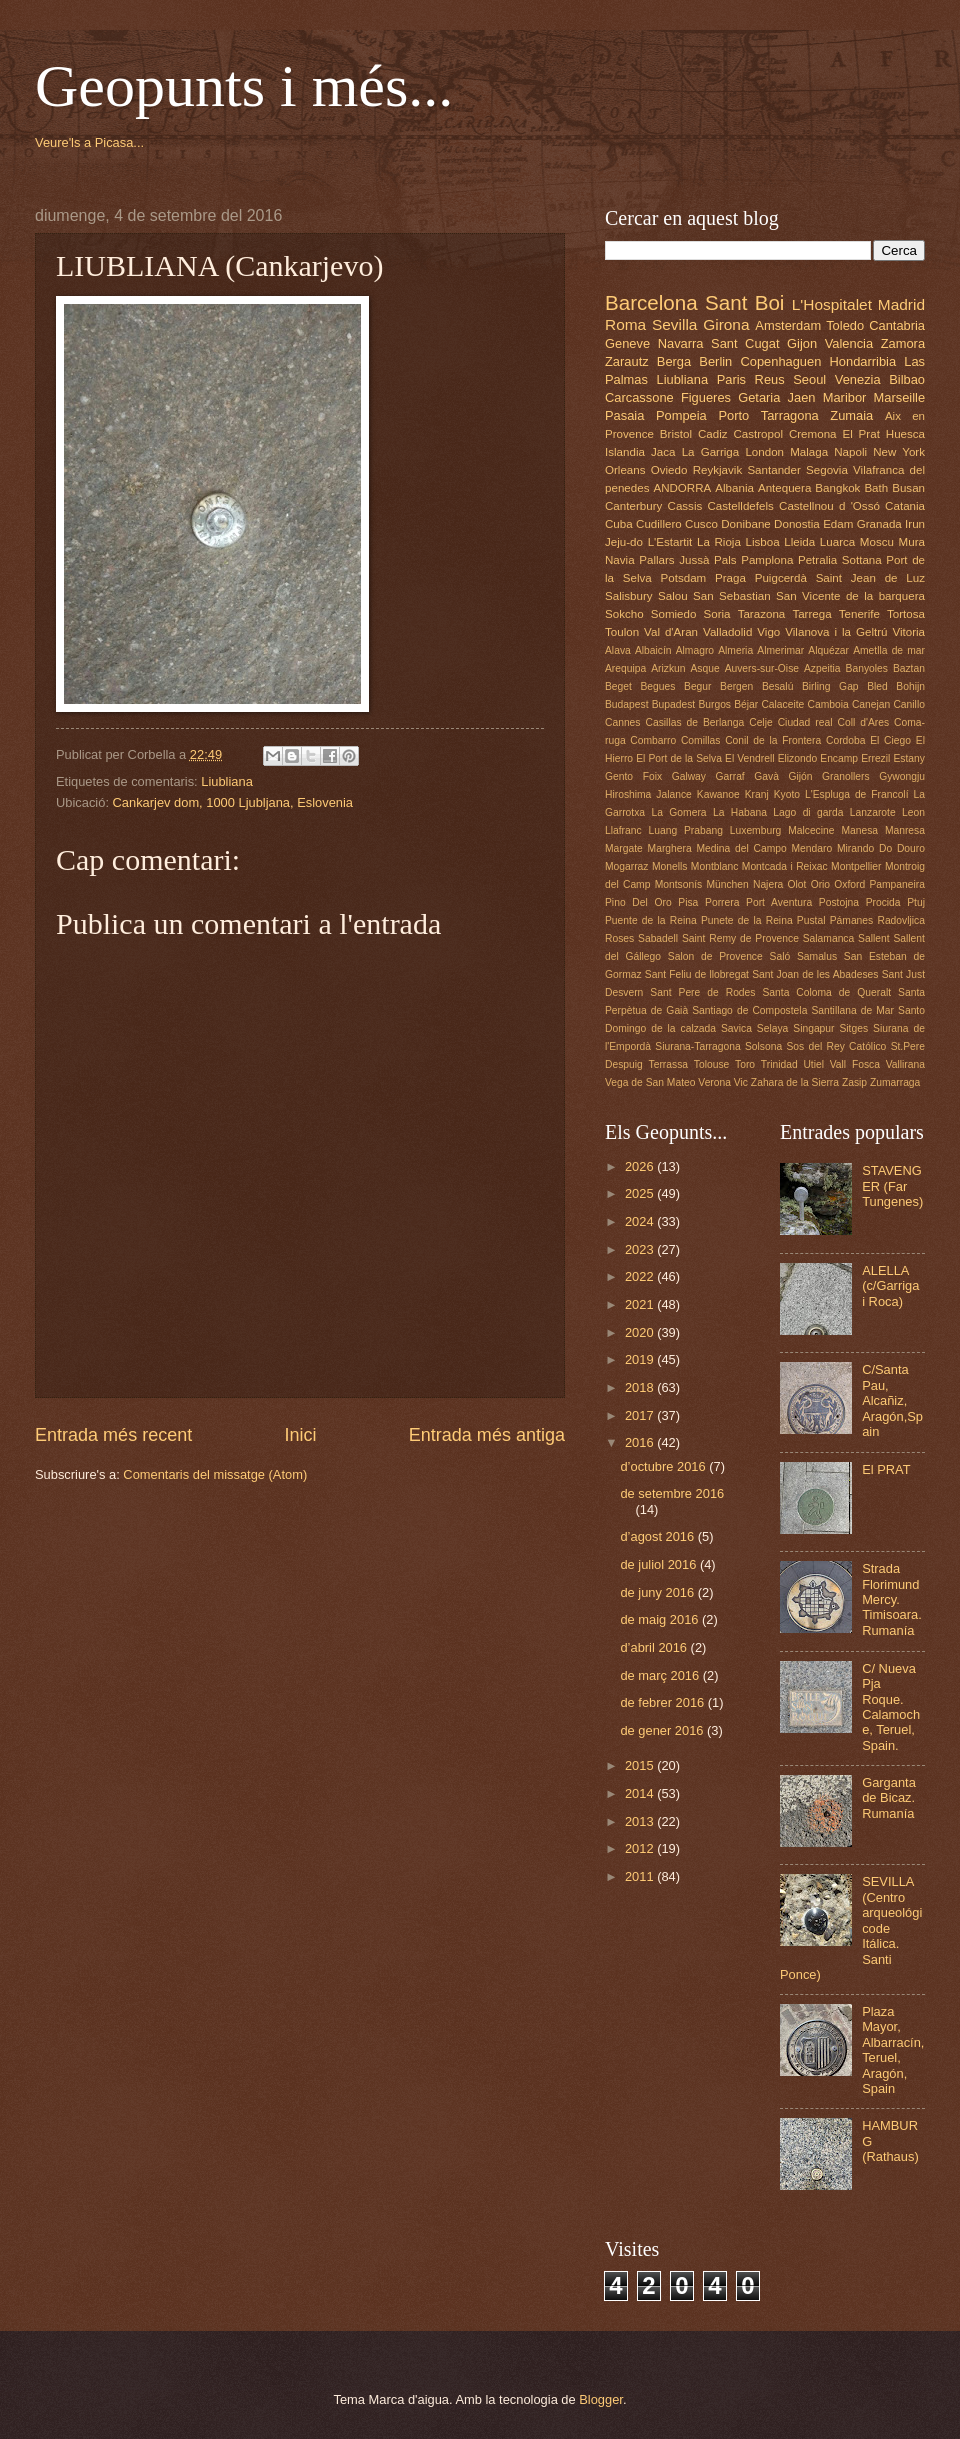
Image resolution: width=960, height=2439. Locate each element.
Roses (619, 938)
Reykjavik (718, 470)
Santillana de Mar (852, 1010)
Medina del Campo (741, 848)
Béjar (746, 704)
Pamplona (767, 560)
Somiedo (674, 614)
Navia (620, 560)
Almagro (695, 650)
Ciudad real (805, 722)
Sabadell (658, 938)
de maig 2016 (661, 1619)
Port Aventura (779, 902)
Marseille (900, 397)
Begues (658, 686)
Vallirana (905, 1064)
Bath (876, 488)
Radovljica (901, 920)
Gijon (802, 343)
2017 (641, 1415)
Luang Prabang (686, 830)
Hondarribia (863, 361)
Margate (624, 848)
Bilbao (907, 379)
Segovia (827, 470)
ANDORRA (682, 488)
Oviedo (669, 470)
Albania (734, 488)
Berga (674, 361)
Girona (726, 324)
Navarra (681, 343)
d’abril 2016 (655, 1647)
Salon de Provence (715, 956)
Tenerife (859, 614)
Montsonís (679, 884)
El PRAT (886, 1469)
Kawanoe (718, 794)
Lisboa (763, 542)
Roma (625, 324)
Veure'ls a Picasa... (89, 142)
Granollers (846, 776)
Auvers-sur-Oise (762, 668)
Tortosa (906, 614)
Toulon (622, 632)
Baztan (909, 668)
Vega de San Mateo (650, 1082)
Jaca (663, 452)
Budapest (627, 704)
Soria (717, 614)
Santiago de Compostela (749, 1010)
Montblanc (715, 866)
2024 (641, 1221)
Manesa (859, 830)
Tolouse (712, 1064)
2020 (641, 1332)
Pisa (688, 902)
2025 (641, 1193)
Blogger (601, 2399)
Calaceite (782, 704)
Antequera (784, 488)
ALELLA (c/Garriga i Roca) (890, 1286)
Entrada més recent (113, 1435)
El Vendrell (749, 758)
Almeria (735, 650)
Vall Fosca (855, 1064)
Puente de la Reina (651, 920)
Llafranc (623, 830)
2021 (641, 1304)
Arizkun (668, 668)
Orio (820, 884)
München (727, 884)
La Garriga (711, 452)
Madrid (901, 304)
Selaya (772, 1028)
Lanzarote (873, 812)
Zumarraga (895, 1082)
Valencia (849, 343)
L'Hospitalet (832, 304)
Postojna (839, 902)
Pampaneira (897, 884)
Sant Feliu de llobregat (697, 974)
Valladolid (727, 632)
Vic (741, 1082)
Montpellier (856, 866)
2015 (641, 1765)
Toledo (845, 325)
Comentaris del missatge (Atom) (215, 1474)
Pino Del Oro (638, 902)
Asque (704, 668)
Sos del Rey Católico (836, 1046)
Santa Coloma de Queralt (826, 992)
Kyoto (787, 794)
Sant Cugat (745, 343)
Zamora (903, 343)
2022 (641, 1276)
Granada (879, 524)
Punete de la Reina (747, 920)
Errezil (875, 758)
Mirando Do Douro (881, 848)
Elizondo (798, 758)
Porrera (722, 902)
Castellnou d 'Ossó (829, 506)
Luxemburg (756, 830)
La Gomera (678, 812)
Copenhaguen (780, 361)
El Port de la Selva (679, 758)
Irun (915, 524)
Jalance (674, 794)
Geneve (627, 343)
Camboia (828, 704)
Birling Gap (830, 686)
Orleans (625, 470)
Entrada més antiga (487, 1435)
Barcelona (651, 302)
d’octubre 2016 (664, 1466)
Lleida (799, 542)
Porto (733, 415)
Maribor (845, 397)
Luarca (837, 542)
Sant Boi (744, 302)
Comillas (700, 740)
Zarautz (627, 361)
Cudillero (659, 524)
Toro (745, 1064)
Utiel (813, 1064)
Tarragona (790, 415)
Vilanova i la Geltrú (836, 632)
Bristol (676, 434)
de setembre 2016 (672, 1493)
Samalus (817, 956)
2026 (641, 1166)
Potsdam (684, 578)
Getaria (759, 397)
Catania (905, 506)
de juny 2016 (658, 1592)
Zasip (854, 1082)
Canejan (871, 704)
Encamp (839, 758)
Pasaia (624, 415)
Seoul (809, 379)
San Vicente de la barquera (850, 596)
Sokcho (624, 614)
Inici (300, 1435)
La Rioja (719, 542)
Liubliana (227, 781)
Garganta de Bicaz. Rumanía (889, 1798)
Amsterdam (788, 325)
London (764, 452)
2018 (641, 1387)
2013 (641, 1821)
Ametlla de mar (889, 650)
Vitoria (908, 632)
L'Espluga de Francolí (856, 794)
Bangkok (837, 488)
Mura (912, 542)
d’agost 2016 (658, 1536)
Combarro (653, 740)
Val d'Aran (671, 632)
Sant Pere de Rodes (702, 992)
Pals (725, 560)
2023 (641, 1249)
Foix (652, 776)
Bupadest (674, 704)
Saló (780, 956)
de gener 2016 (663, 1730)
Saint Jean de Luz (870, 578)
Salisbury (629, 596)
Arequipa (625, 668)
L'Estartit (670, 542)
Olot (797, 884)
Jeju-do (624, 542)
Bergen (736, 686)
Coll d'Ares (863, 722)
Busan (908, 488)
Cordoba (846, 740)
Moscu (877, 542)
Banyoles (867, 668)
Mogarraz (627, 866)
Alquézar (828, 650)
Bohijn (910, 686)
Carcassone (639, 397)
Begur (697, 686)
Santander (773, 470)
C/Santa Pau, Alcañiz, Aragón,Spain (892, 1400)
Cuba (619, 524)
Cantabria (897, 325)
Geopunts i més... (244, 86)
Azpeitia (822, 668)
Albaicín (653, 650)
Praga (730, 578)
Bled (877, 686)
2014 (641, 1793)
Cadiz (713, 434)
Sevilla (674, 324)
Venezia (858, 379)
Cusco (701, 524)
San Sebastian (732, 596)
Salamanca (829, 938)
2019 (641, 1359)
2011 (641, 1876)
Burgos (714, 704)
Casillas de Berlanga (695, 722)
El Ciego (890, 740)
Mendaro (812, 848)
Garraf (730, 776)
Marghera (670, 848)
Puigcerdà (781, 578)
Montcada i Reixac (785, 866)
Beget (618, 686)
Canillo (908, 704)
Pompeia (681, 415)
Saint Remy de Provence (740, 938)
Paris (731, 379)
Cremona (813, 434)
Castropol (758, 434)
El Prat (860, 434)
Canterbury (633, 506)
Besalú (777, 686)
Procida (883, 902)
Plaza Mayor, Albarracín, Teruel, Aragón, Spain (893, 2050)
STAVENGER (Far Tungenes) (892, 1186)
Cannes (623, 722)
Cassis (685, 506)
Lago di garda (808, 812)
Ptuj (916, 902)
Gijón (800, 776)
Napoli (850, 452)
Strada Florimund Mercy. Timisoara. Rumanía (892, 1599)
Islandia (625, 452)
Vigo (768, 632)
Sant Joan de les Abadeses (815, 974)
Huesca (905, 434)
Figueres (706, 397)
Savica (736, 1028)
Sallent (873, 938)
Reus (770, 379)
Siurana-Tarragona (697, 1046)
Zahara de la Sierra (795, 1082)
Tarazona (762, 614)
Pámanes (852, 920)
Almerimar (780, 650)
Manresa (905, 830)
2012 (641, 1848)
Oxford (849, 884)
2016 (641, 1442)
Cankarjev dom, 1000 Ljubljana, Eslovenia (233, 802)
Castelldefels (741, 506)
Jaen (802, 397)
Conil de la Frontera (773, 740)
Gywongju (902, 776)
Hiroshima (628, 794)
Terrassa (668, 1064)
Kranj (757, 794)
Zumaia (851, 415)
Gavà (766, 776)
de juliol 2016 (659, 1564)
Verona (714, 1082)
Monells (669, 866)
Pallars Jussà (674, 560)
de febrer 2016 (663, 1702)
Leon (913, 812)
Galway (689, 776)
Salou (673, 596)
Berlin (715, 361)
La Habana (740, 812)
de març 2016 (661, 1675)
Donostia (797, 524)
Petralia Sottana (840, 560)
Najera (768, 884)
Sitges (853, 1028)
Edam (838, 524)
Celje (760, 722)
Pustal (811, 920)
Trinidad (779, 1064)
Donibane (746, 524)
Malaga (809, 452)
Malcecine (811, 830)
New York (899, 452)
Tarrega (811, 614)
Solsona (763, 1046)
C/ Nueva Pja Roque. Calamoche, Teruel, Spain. (891, 1707)
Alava (618, 650)
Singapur (813, 1028)
